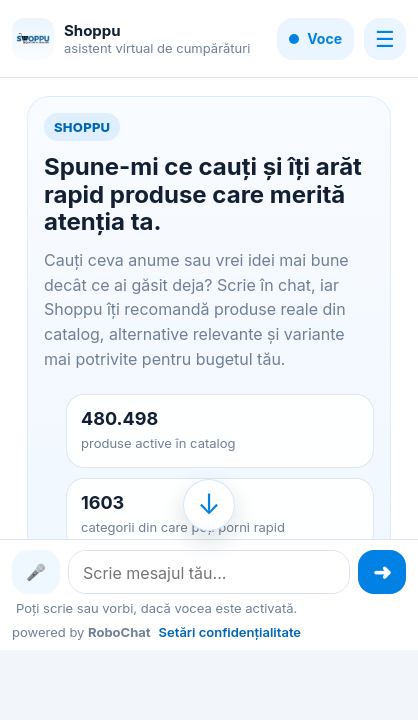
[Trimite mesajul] (382, 572)
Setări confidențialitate (230, 632)
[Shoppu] (33, 39)
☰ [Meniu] (385, 39)
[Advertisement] (209, 683)
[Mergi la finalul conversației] (209, 505)
